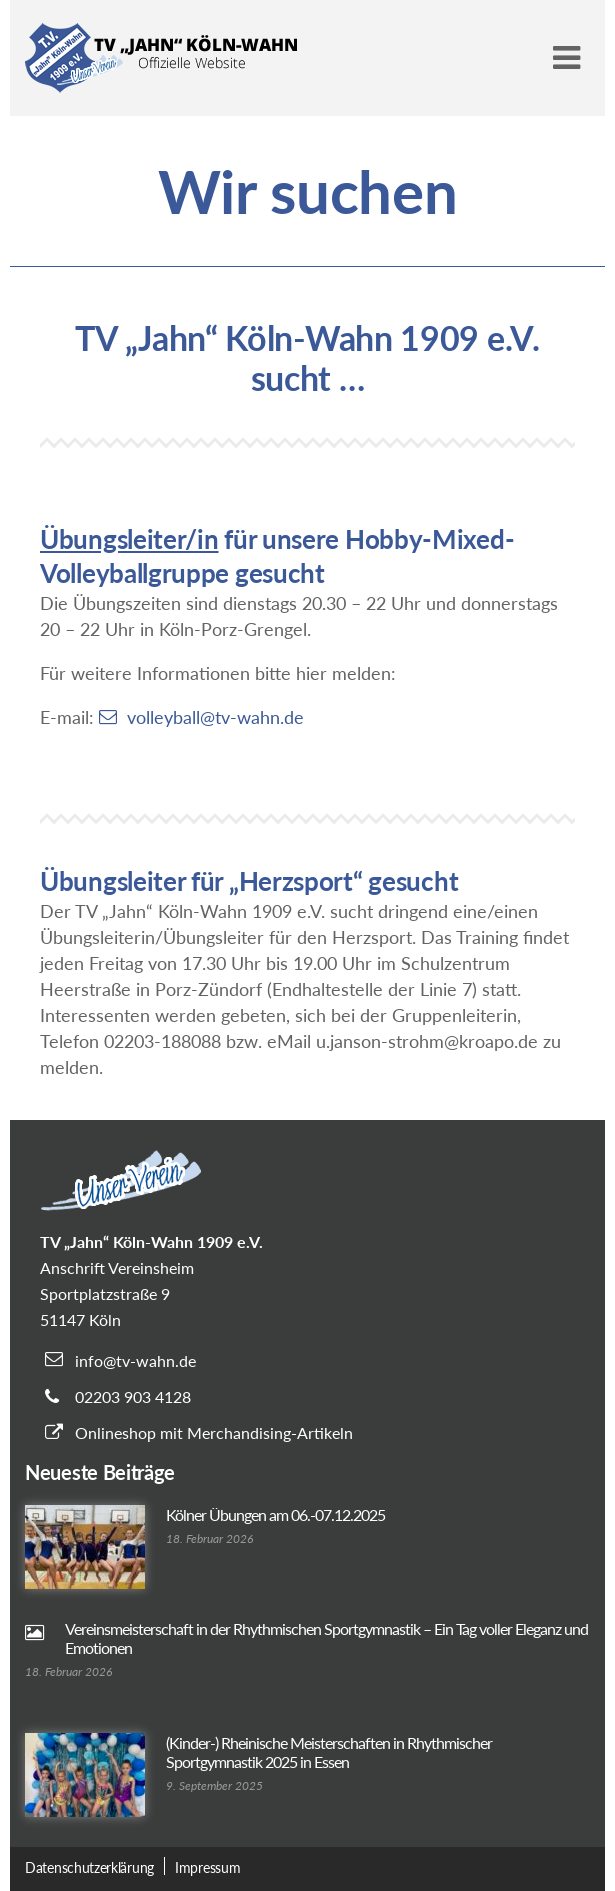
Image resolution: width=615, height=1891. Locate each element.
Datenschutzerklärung (89, 1867)
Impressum (207, 1867)
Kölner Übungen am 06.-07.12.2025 (275, 1514)
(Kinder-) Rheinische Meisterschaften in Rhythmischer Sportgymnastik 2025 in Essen (329, 1752)
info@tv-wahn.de (135, 1360)
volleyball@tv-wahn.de (215, 717)
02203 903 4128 (133, 1396)
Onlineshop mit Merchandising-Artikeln (214, 1432)
